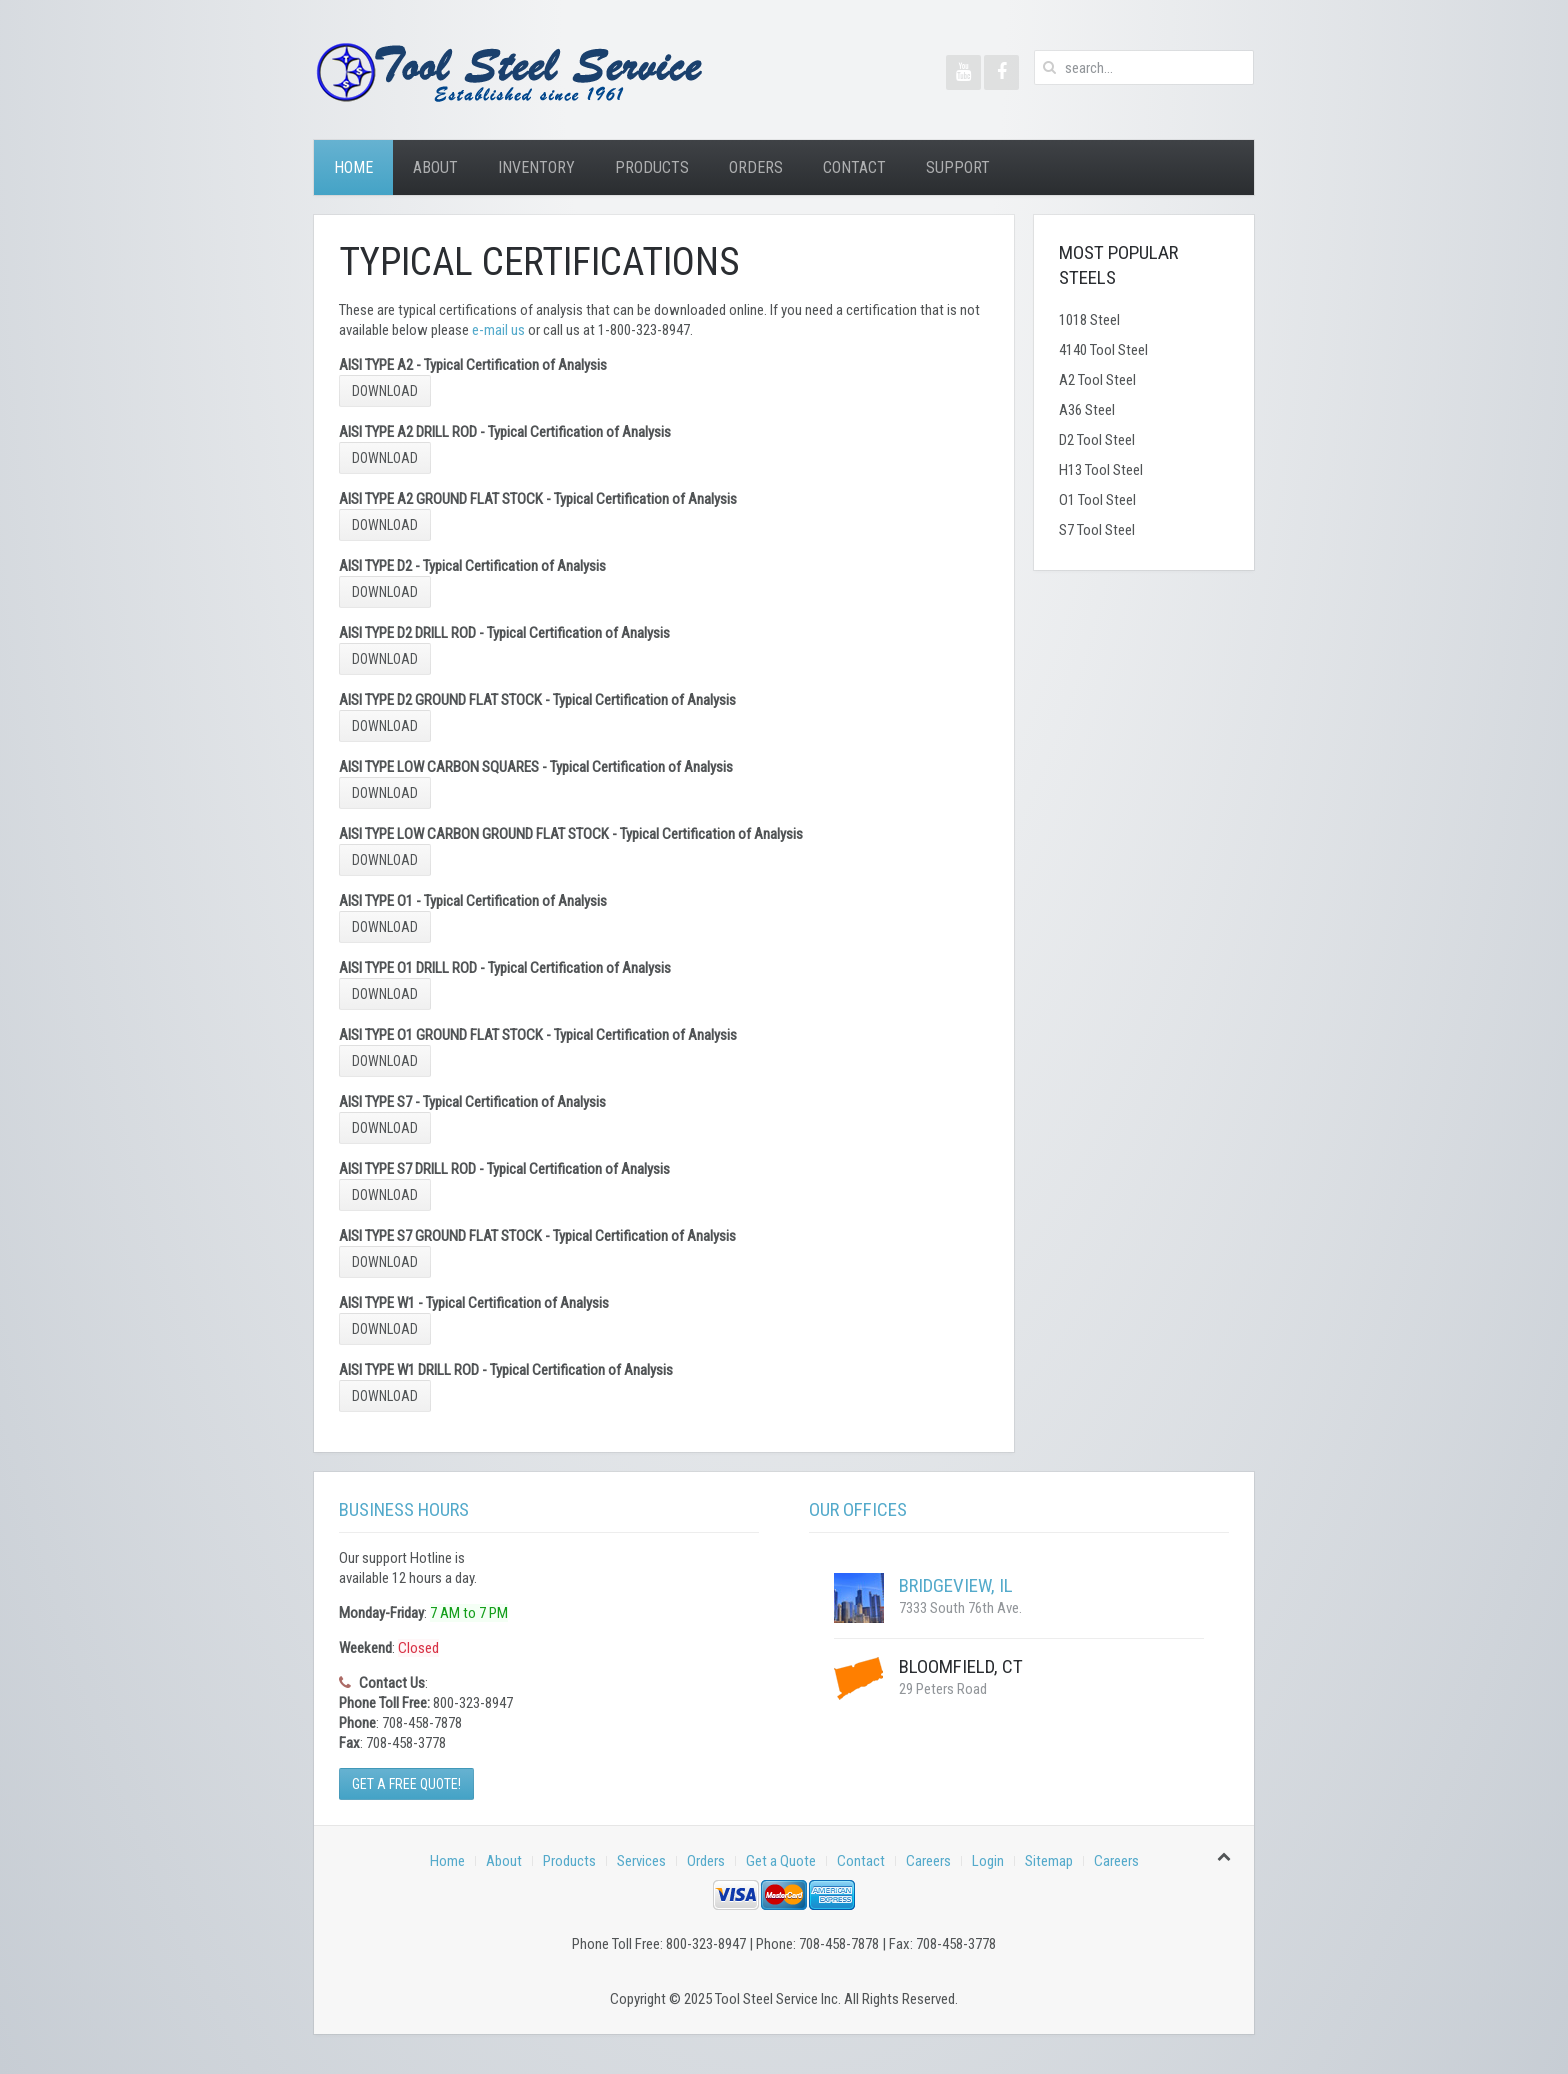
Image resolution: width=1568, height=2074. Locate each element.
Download (385, 391)
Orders (756, 167)
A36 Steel (1087, 410)
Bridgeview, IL (956, 1585)
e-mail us (498, 330)
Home (353, 167)
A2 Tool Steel (1097, 380)
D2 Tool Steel (1097, 440)
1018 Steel (1089, 320)
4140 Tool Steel (1103, 350)
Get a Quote (781, 1861)
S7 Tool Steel (1097, 530)
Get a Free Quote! (406, 1784)
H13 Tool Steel (1101, 470)
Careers (928, 1861)
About (435, 167)
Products (652, 167)
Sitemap (1049, 1861)
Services (641, 1861)
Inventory (536, 167)
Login (988, 1861)
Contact (854, 167)
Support (958, 167)
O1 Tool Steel (1097, 500)
